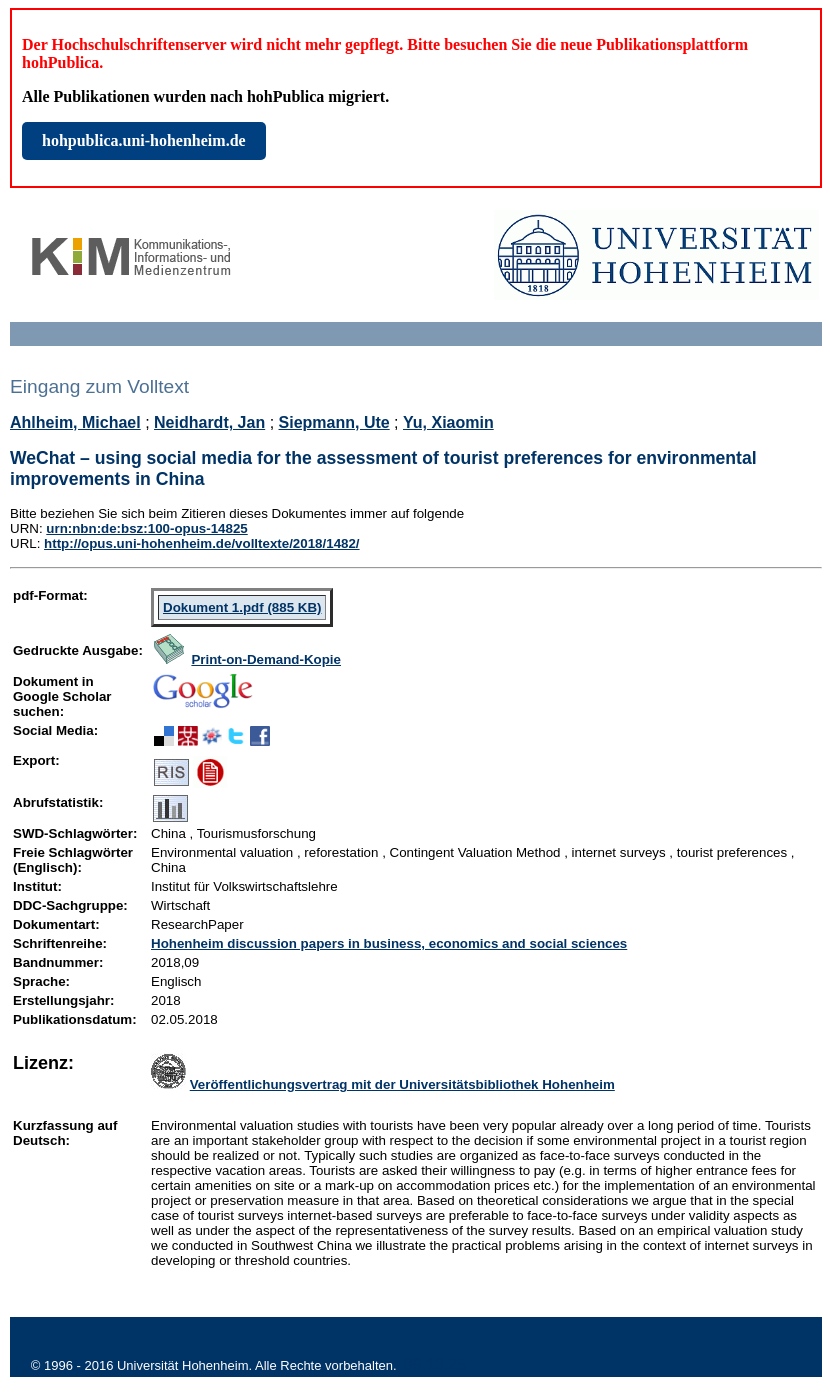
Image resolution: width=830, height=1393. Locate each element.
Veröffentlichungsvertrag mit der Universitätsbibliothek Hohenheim (402, 1084)
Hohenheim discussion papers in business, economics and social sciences (389, 943)
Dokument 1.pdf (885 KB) (242, 607)
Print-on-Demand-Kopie (266, 659)
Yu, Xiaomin (448, 422)
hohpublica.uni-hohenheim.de (144, 140)
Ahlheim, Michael (75, 422)
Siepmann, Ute (334, 422)
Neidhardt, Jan (209, 422)
